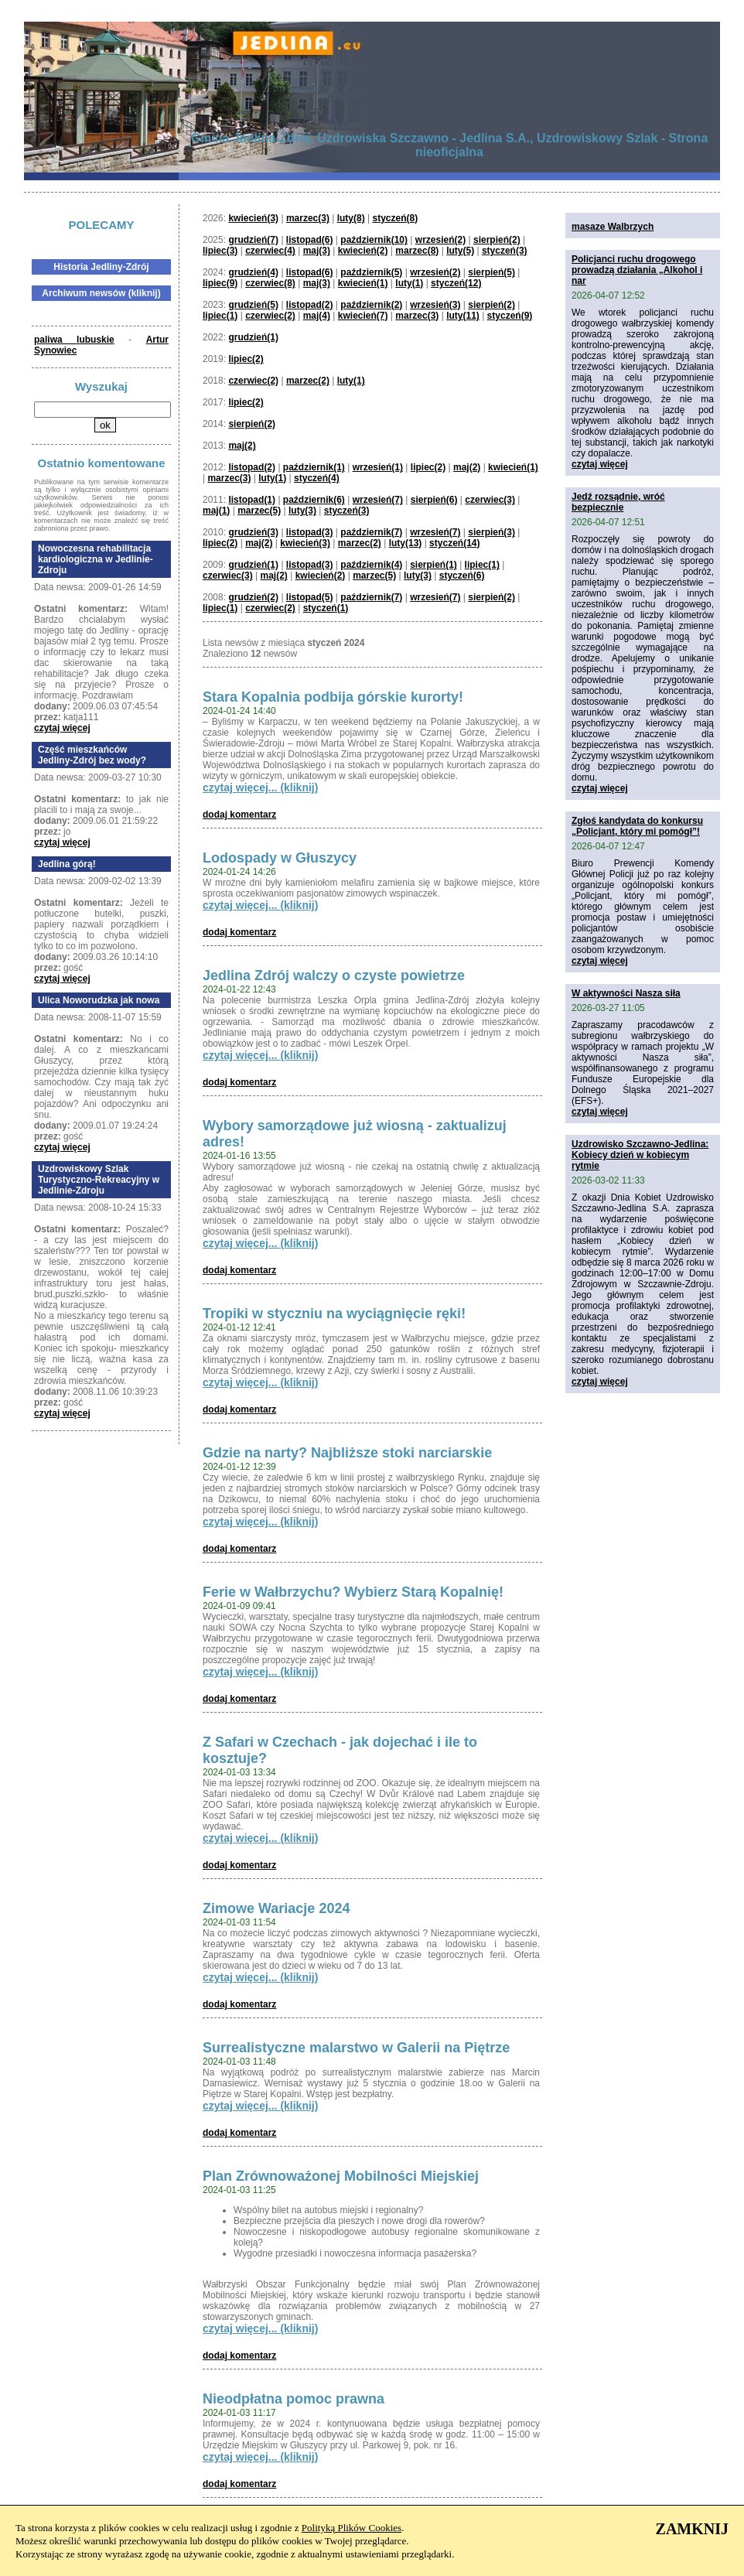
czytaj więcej (62, 728)
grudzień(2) (253, 597)
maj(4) (316, 315)
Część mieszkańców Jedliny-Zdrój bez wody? (92, 755)
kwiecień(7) (363, 315)
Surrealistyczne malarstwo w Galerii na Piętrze (356, 2047)
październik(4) (371, 564)
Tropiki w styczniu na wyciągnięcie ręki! (334, 1313)
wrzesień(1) (378, 467)
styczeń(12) (456, 283)
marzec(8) (417, 250)
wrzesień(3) (435, 304)
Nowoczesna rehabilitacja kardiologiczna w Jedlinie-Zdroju (95, 559)
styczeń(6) (462, 575)
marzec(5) (259, 510)
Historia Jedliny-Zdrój (100, 266)
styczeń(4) (317, 478)
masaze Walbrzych (613, 226)
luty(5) (460, 250)
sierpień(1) (433, 564)
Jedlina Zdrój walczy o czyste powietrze (334, 975)
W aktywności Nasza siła (626, 993)
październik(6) (314, 499)
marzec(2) (307, 380)
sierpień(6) (434, 499)
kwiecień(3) (253, 218)
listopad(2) (309, 304)
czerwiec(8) (270, 283)
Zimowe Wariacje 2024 (276, 1908)
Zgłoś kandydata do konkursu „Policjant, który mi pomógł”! (637, 826)
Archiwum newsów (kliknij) (101, 293)
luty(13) (405, 543)
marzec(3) (307, 218)
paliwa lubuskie (74, 339)
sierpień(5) (491, 272)
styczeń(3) (504, 250)
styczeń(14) (454, 543)
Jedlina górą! (67, 864)
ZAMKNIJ (692, 2528)
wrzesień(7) (378, 499)
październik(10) (374, 239)
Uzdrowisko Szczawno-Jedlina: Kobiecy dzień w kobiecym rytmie (640, 1155)
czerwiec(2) (270, 315)
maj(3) (316, 250)
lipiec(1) (220, 315)
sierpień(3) (491, 532)
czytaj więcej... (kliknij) (260, 787)
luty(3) (302, 510)
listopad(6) (309, 239)
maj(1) (216, 510)
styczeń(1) (326, 608)
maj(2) (241, 445)
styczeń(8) (395, 218)
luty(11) (463, 315)
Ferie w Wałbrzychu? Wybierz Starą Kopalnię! (353, 1592)
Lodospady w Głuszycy (280, 858)
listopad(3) (309, 532)
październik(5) (371, 272)
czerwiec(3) (490, 499)
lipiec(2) (245, 359)
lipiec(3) (220, 250)
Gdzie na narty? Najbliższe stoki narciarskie (347, 1453)
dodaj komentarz (239, 814)
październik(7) (371, 532)
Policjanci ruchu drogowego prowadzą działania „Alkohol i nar (637, 270)
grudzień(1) (253, 337)
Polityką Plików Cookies (351, 2527)
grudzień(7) (253, 239)
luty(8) (351, 218)
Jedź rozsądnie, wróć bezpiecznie (618, 502)
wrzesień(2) (440, 239)
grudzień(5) (253, 304)
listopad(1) (251, 499)
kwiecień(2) (363, 250)
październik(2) (371, 304)
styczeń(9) (510, 315)
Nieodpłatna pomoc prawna (293, 2399)
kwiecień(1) (363, 283)
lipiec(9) (220, 283)
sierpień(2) (496, 239)
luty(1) (409, 283)
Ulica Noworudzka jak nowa (98, 1000)
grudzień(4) (253, 272)
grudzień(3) (253, 532)
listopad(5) (309, 597)
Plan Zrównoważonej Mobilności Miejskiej (341, 2176)
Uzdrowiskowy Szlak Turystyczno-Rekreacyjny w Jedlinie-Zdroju (98, 1179)
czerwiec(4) (270, 250)
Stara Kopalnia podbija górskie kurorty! (333, 697)
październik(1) (314, 467)
